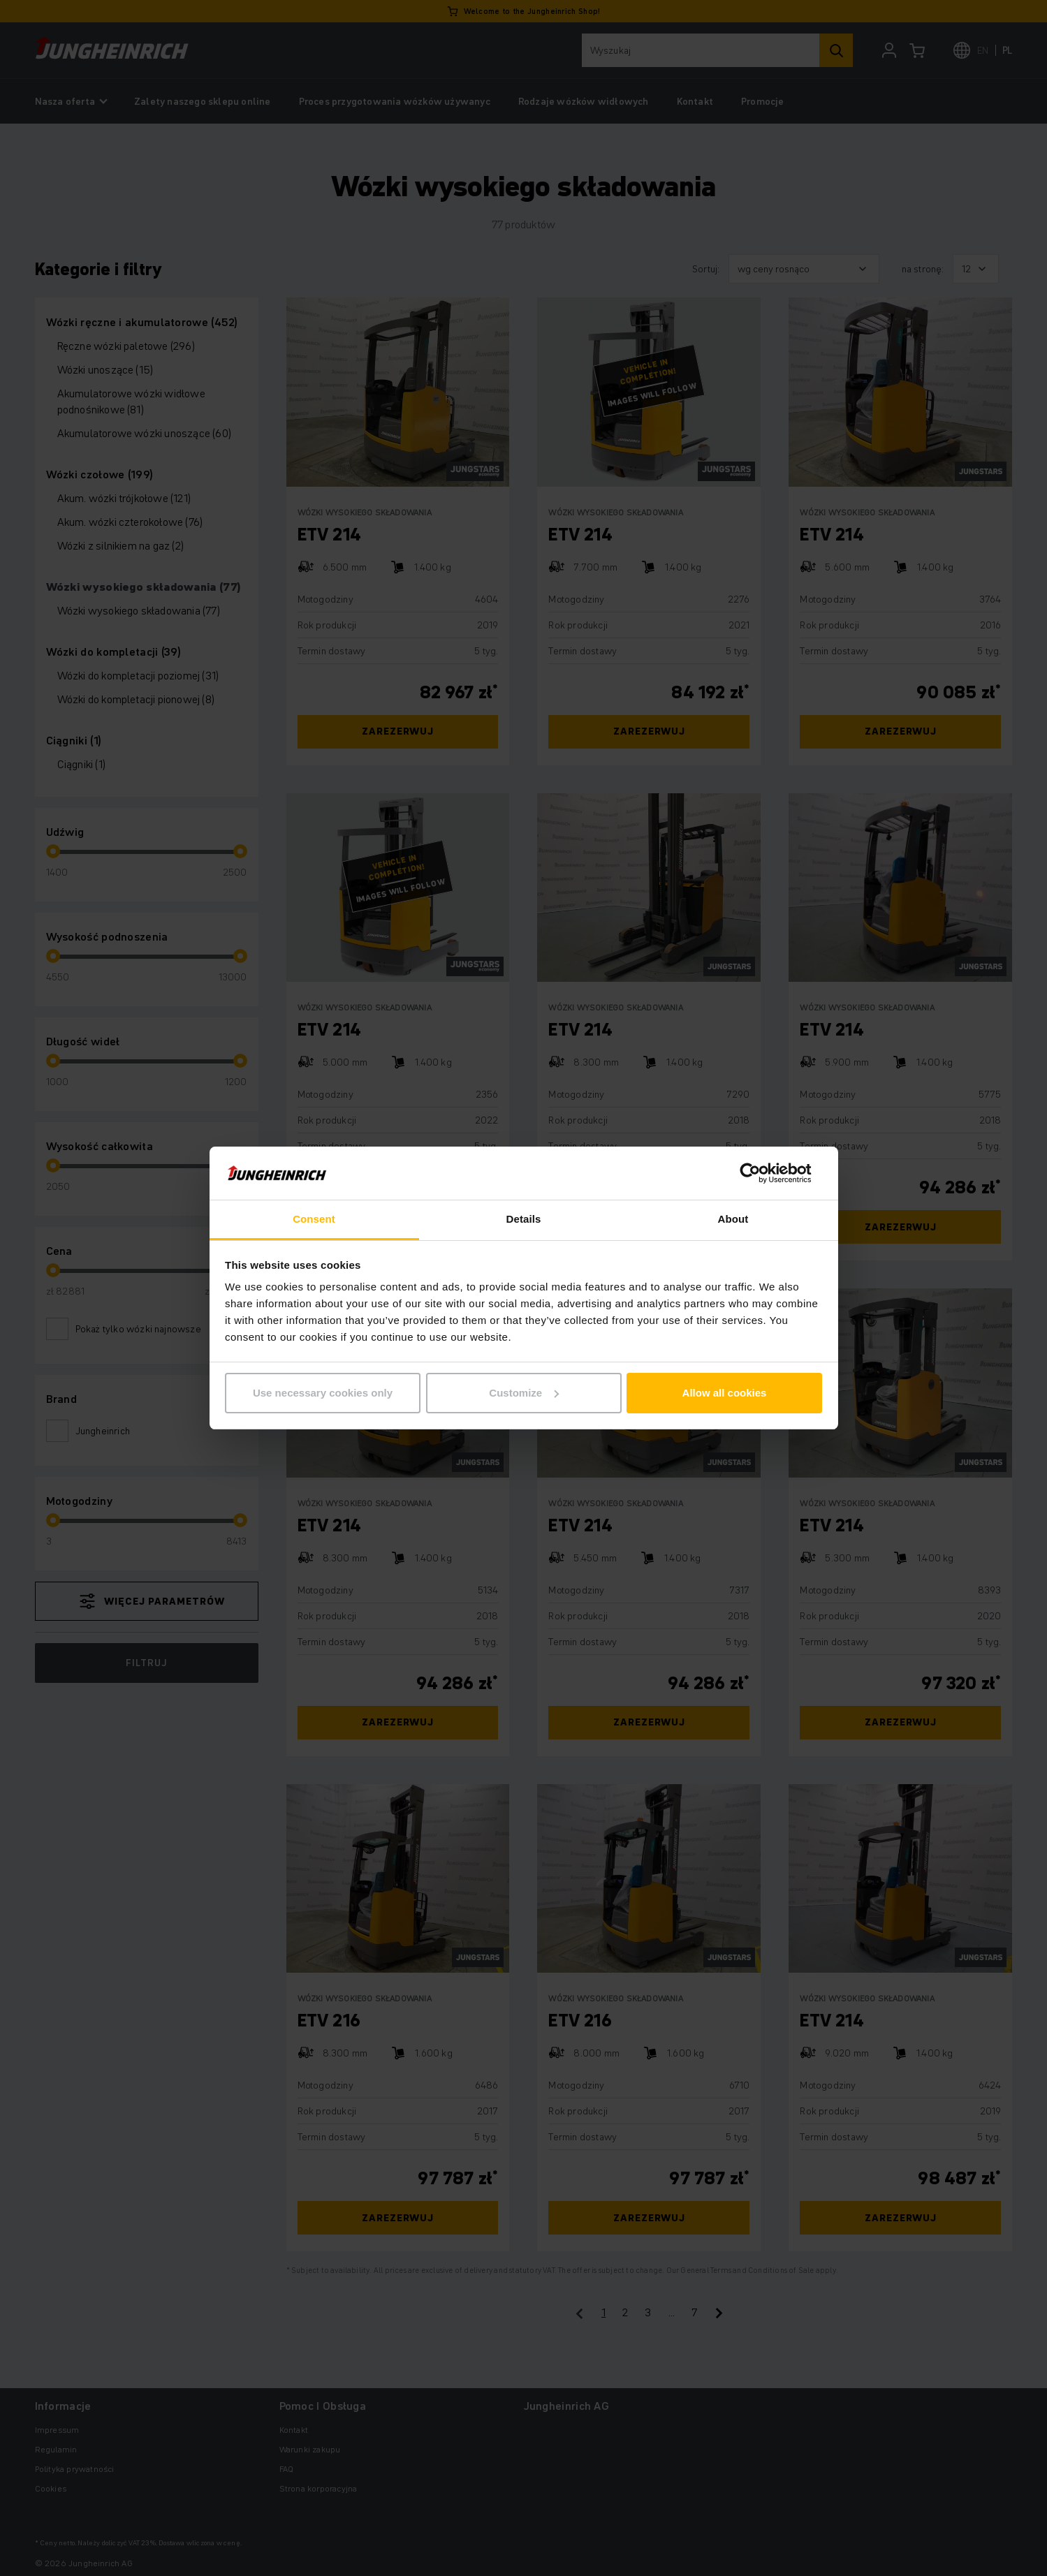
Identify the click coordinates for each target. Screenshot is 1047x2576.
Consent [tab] (314, 1219)
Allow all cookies (724, 1393)
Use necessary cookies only (323, 1393)
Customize (524, 1393)
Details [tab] (523, 1219)
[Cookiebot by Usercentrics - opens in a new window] (761, 1173)
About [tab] (733, 1219)
